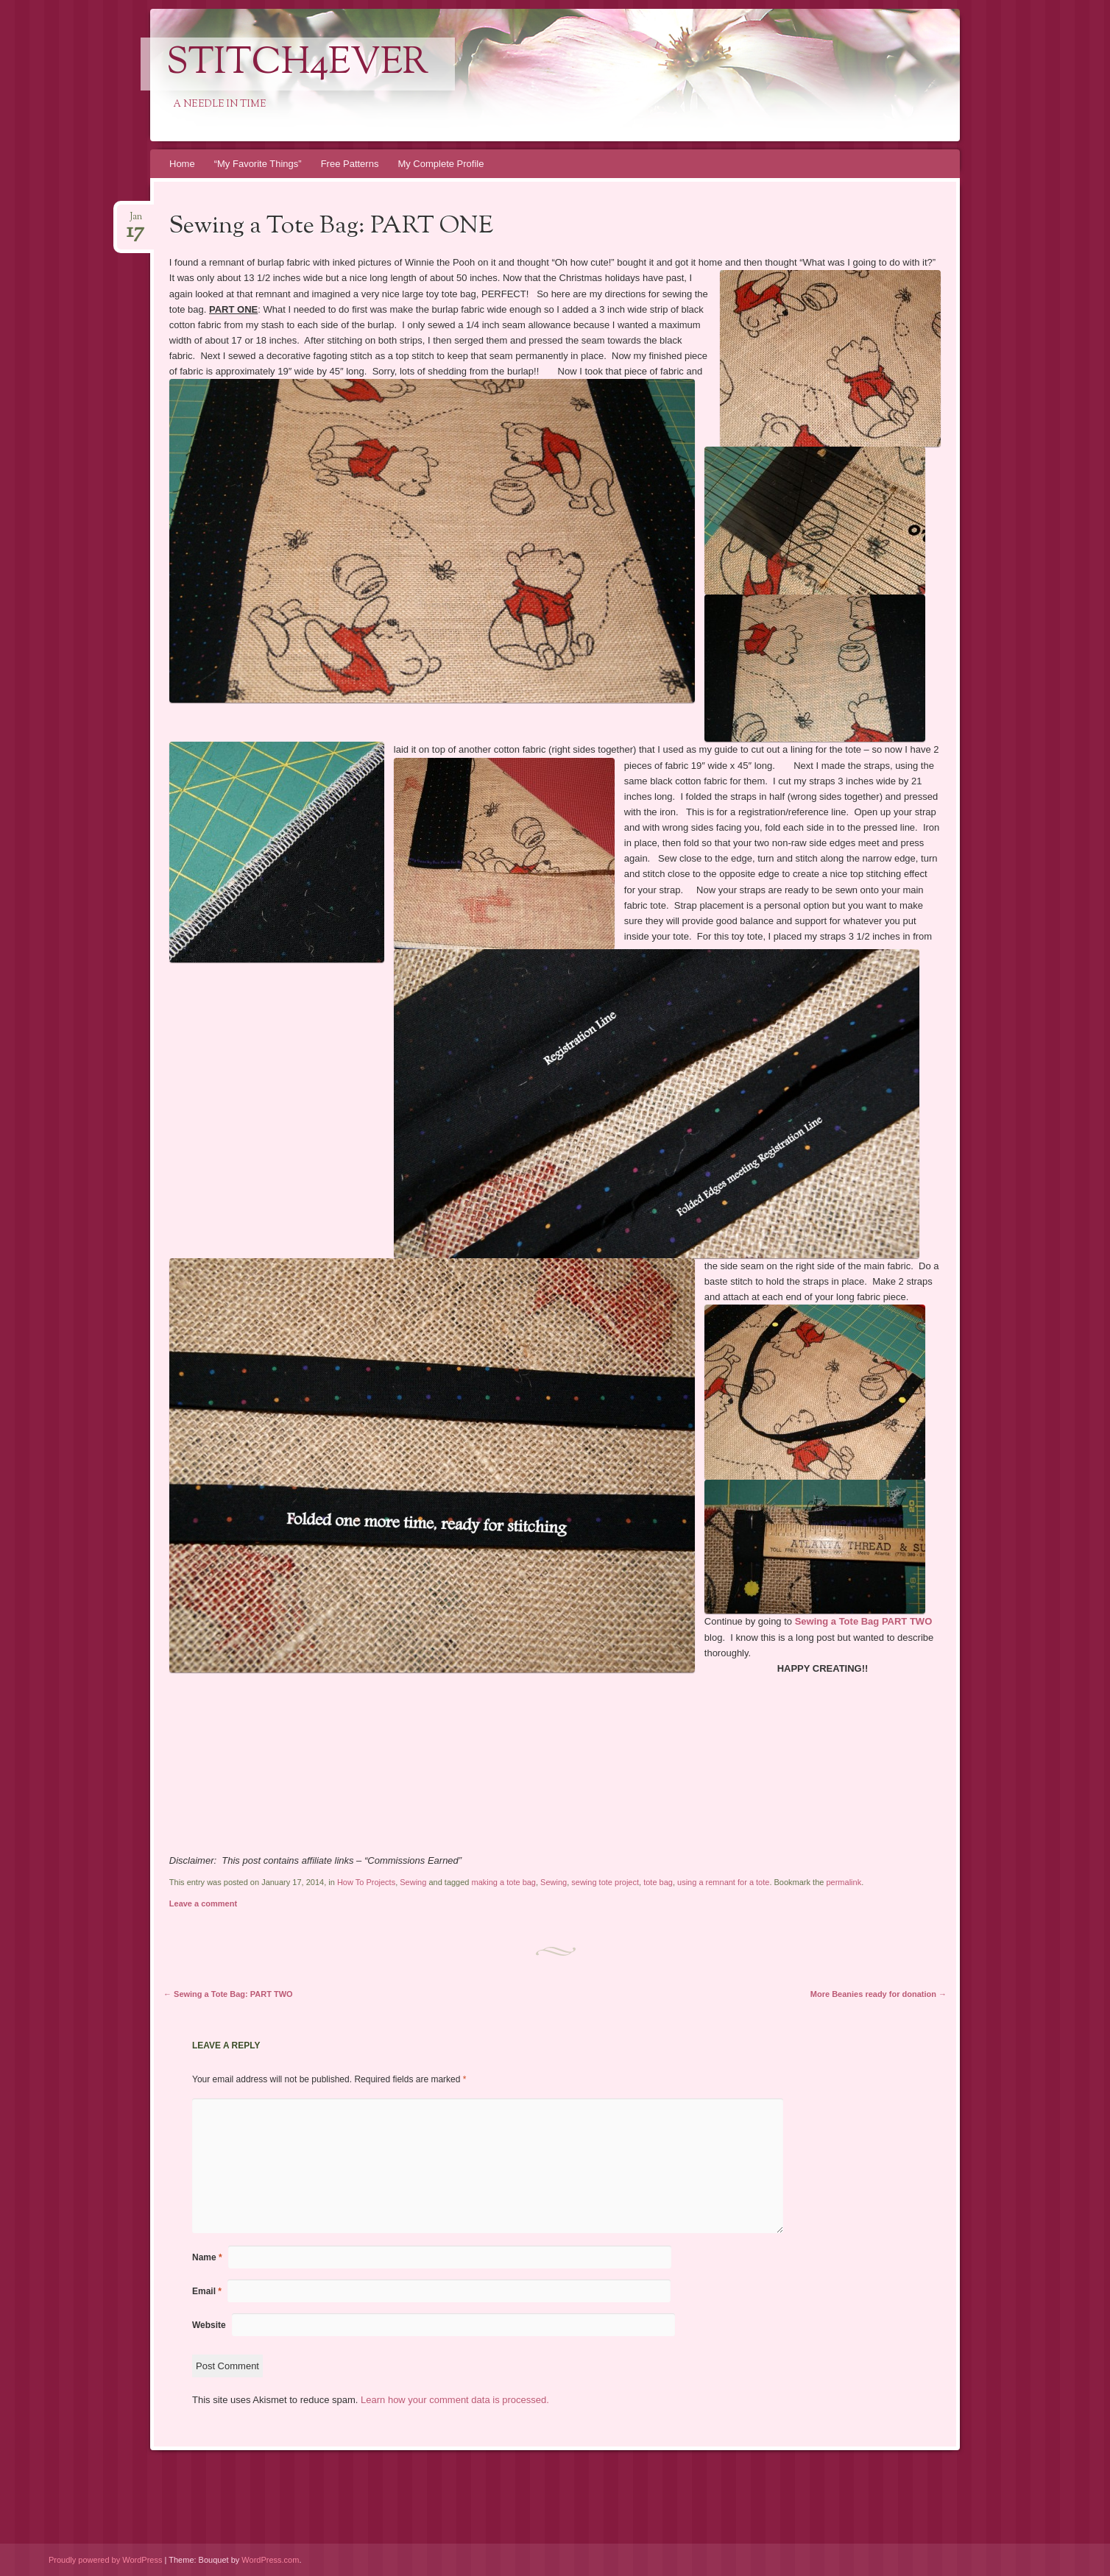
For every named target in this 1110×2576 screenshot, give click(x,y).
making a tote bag (504, 1882)
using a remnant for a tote (723, 1882)
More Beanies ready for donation (878, 1994)
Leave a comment (203, 1903)
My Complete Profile (440, 163)
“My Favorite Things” (258, 163)
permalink (843, 1882)
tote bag (658, 1882)
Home (182, 163)
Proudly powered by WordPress (105, 2559)
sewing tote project (605, 1882)
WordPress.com (270, 2559)
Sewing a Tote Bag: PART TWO (228, 1994)
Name (207, 2257)
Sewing (413, 1882)
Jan (135, 221)
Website (209, 2325)
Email (207, 2291)
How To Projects (366, 1882)
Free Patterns (350, 163)
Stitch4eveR (297, 64)
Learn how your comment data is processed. (455, 2399)
